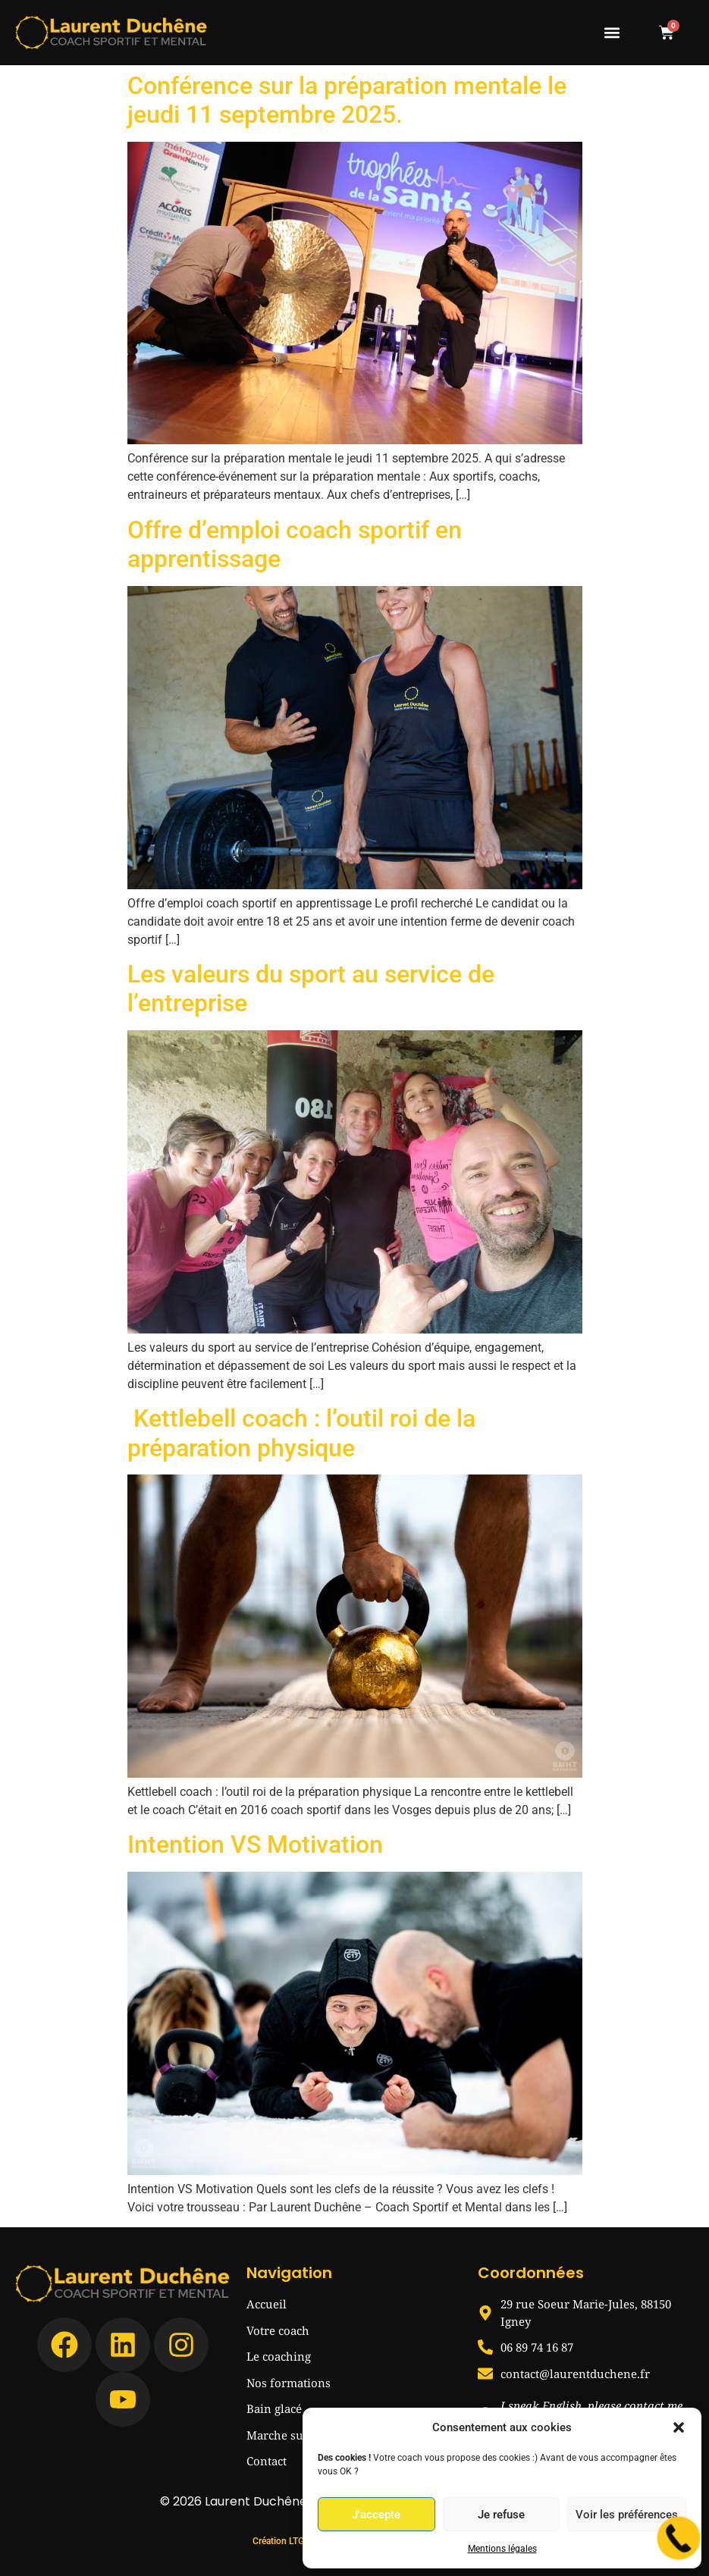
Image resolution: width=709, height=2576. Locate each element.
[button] (678, 2427)
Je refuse (501, 2514)
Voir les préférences (627, 2514)
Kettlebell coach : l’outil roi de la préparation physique (301, 1433)
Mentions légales (502, 2548)
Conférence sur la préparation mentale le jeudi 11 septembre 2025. (346, 100)
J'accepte (376, 2514)
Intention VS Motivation (255, 1844)
